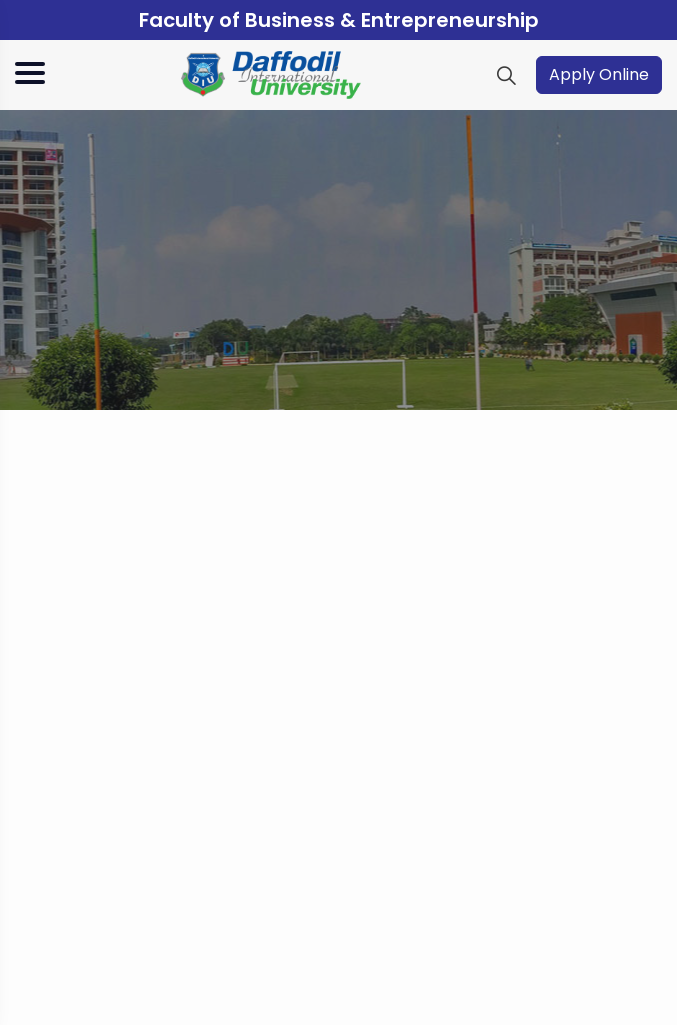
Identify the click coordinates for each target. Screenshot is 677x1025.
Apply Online (599, 74)
